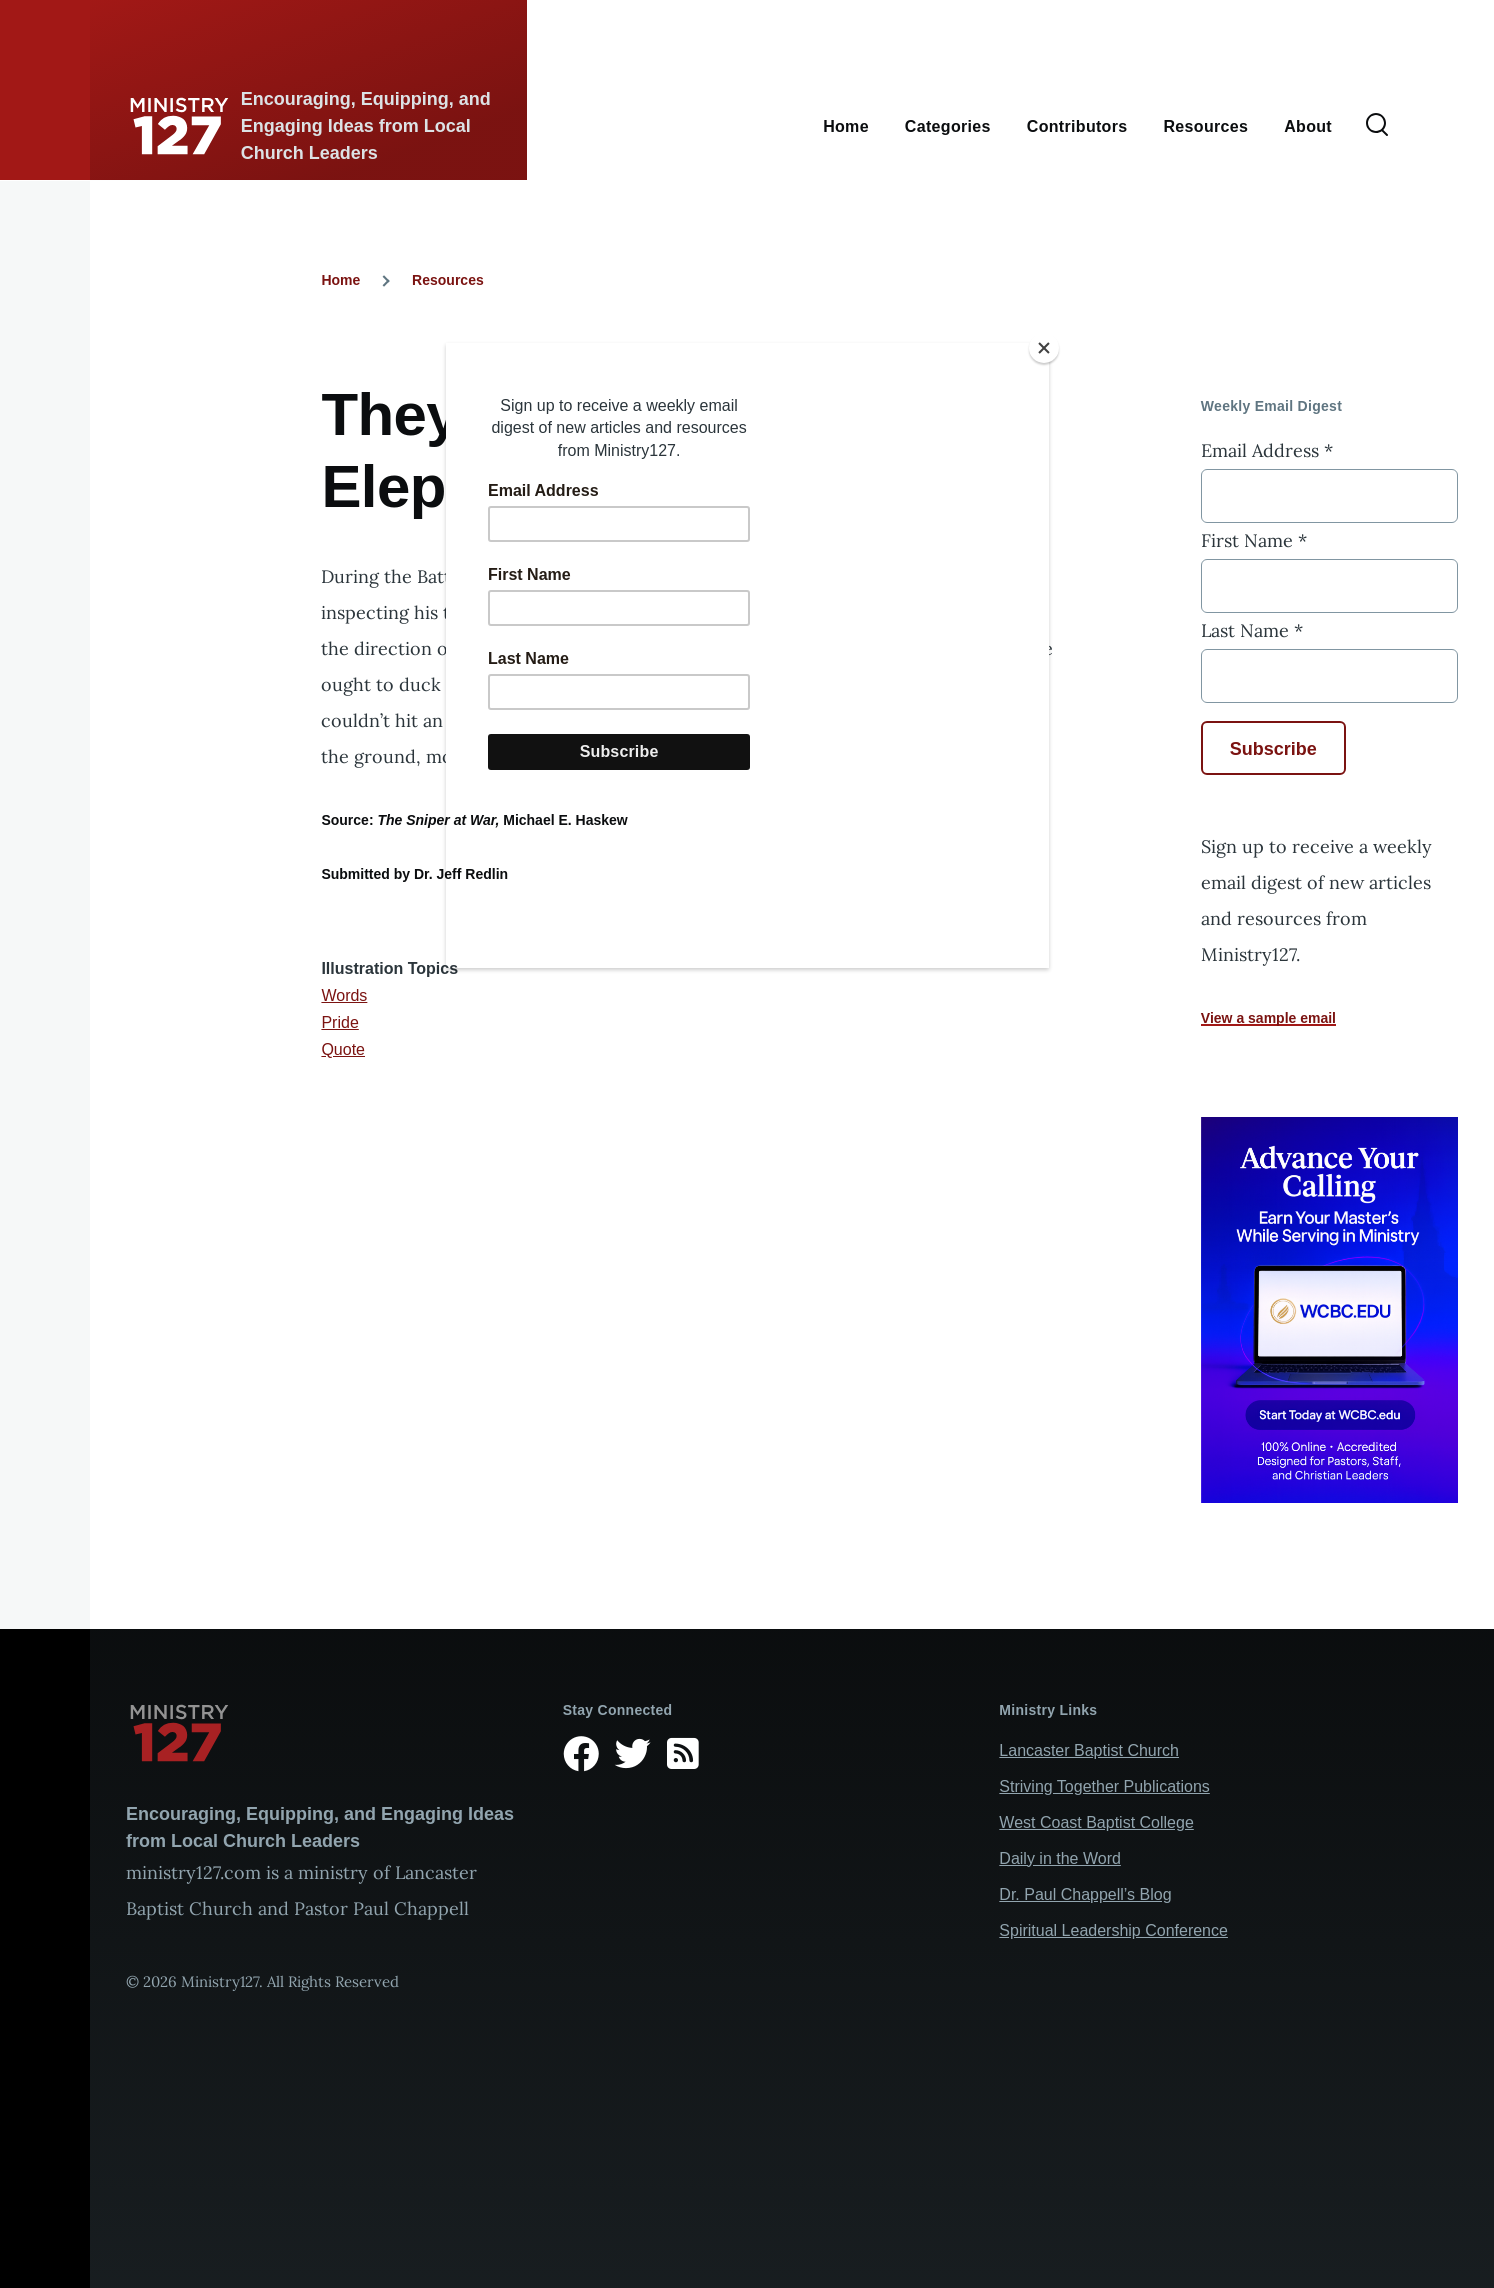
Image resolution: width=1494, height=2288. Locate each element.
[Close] (1044, 348)
